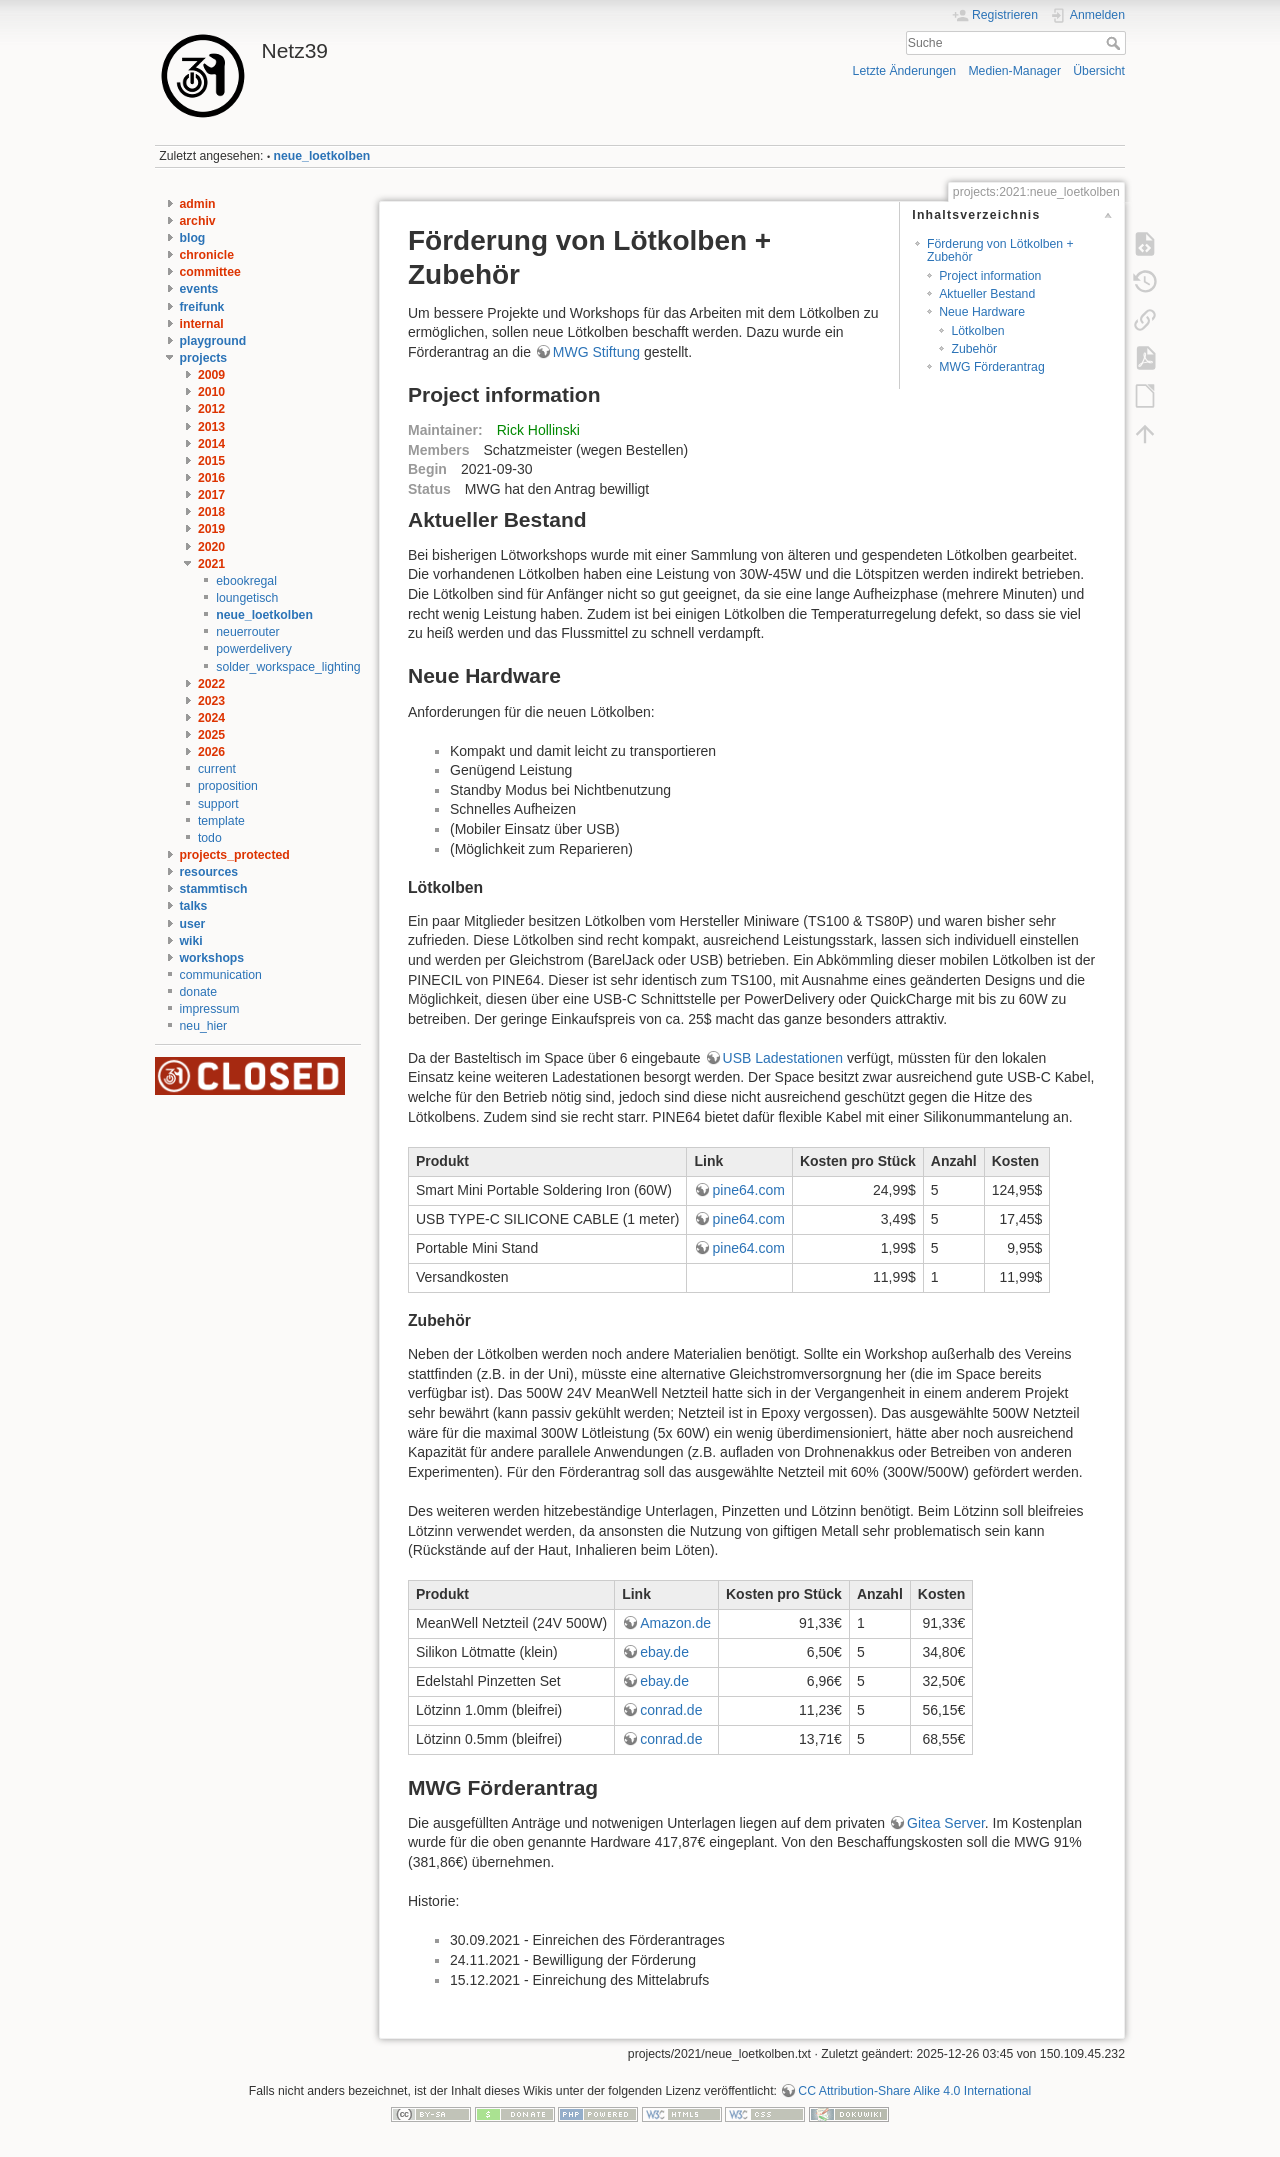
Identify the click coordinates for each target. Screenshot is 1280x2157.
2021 (211, 564)
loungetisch (247, 598)
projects (204, 358)
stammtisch (214, 889)
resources (209, 872)
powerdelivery (254, 649)
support (218, 804)
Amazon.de (675, 1623)
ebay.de (664, 1652)
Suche (1115, 43)
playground (213, 341)
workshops (212, 958)
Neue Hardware (982, 312)
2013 (211, 427)
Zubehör (974, 349)
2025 (211, 735)
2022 (211, 684)
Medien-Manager (1014, 71)
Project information (990, 276)
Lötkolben (977, 331)
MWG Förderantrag (992, 367)
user (193, 924)
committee (210, 272)
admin (198, 204)
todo (210, 838)
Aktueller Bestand (987, 294)
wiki (191, 941)
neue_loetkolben (322, 156)
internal (202, 324)
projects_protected (235, 855)
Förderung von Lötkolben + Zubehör (1000, 250)
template (221, 821)
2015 (211, 461)
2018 (211, 512)
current (217, 769)
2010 (211, 392)
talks (194, 906)
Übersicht (1099, 71)
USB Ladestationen (783, 1058)
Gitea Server (946, 1823)
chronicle (207, 255)
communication (221, 975)
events (199, 289)
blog (193, 238)
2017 (211, 495)
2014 (211, 444)
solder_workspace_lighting (288, 667)
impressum (210, 1009)
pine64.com (748, 1190)
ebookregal (246, 581)
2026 (211, 752)
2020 (211, 547)
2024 (211, 718)
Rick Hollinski (538, 430)
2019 (211, 529)
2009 (211, 375)
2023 (211, 701)
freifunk (202, 307)
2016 (211, 478)
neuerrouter (247, 632)
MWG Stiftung (596, 352)
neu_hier (204, 1026)
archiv (198, 221)
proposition (228, 786)
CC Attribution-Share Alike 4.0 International (914, 2091)
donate (198, 992)
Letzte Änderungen (905, 71)
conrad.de (671, 1710)
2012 (211, 409)
